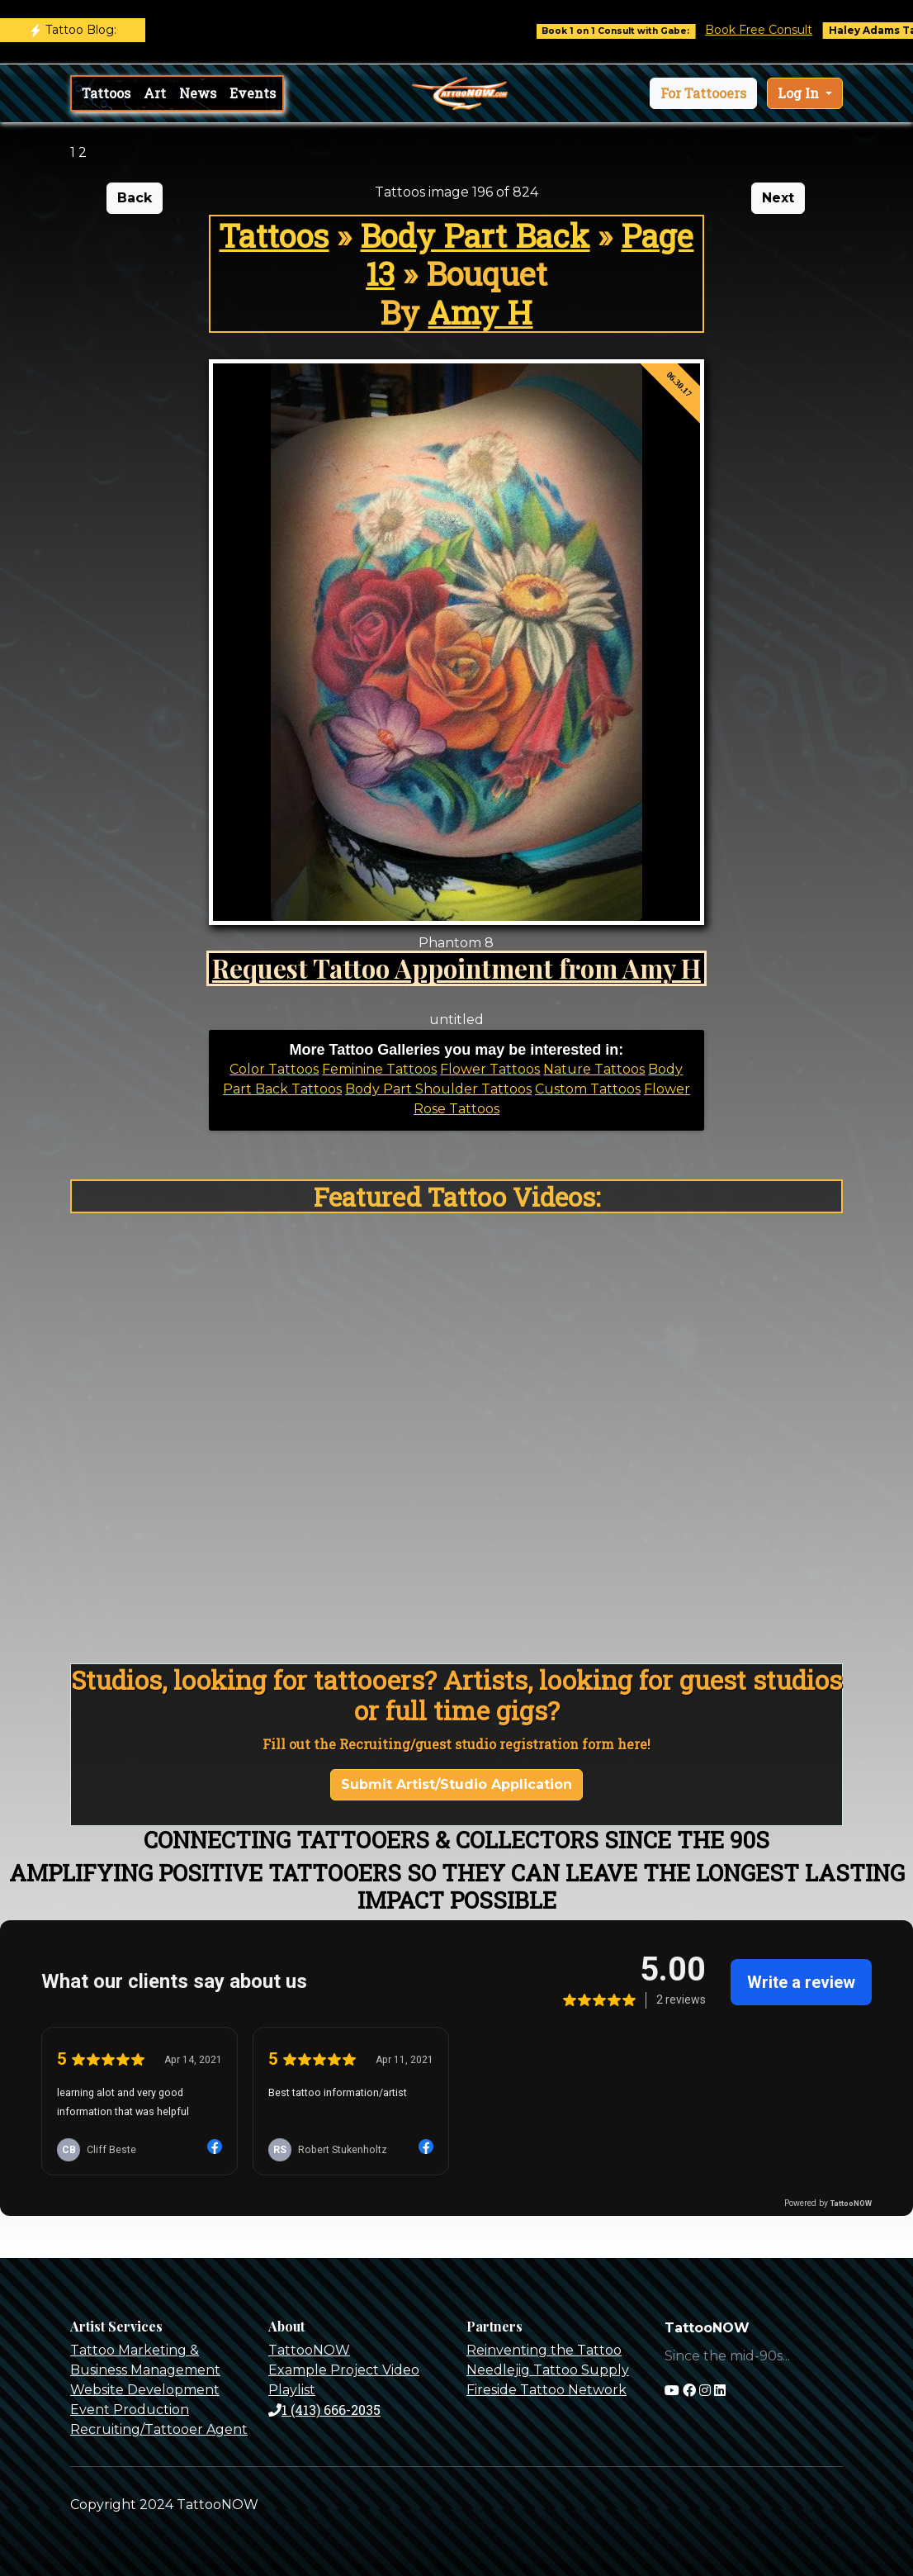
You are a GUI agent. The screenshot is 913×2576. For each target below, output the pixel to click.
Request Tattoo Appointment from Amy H (456, 968)
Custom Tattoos (588, 1089)
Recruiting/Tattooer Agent (159, 2429)
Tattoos (106, 93)
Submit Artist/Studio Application (456, 1784)
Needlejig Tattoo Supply (547, 2370)
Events (252, 93)
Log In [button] (800, 93)
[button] (703, 93)
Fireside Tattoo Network (546, 2390)
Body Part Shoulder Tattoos (438, 1089)
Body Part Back (474, 235)
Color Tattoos (274, 1069)
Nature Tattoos (594, 1069)
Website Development (145, 2390)
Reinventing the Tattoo (544, 2350)
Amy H (480, 312)
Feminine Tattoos (379, 1069)
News (197, 93)
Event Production (129, 2409)
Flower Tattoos (490, 1069)
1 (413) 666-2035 (324, 2409)
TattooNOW (309, 2350)
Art (155, 93)
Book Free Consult (786, 29)
